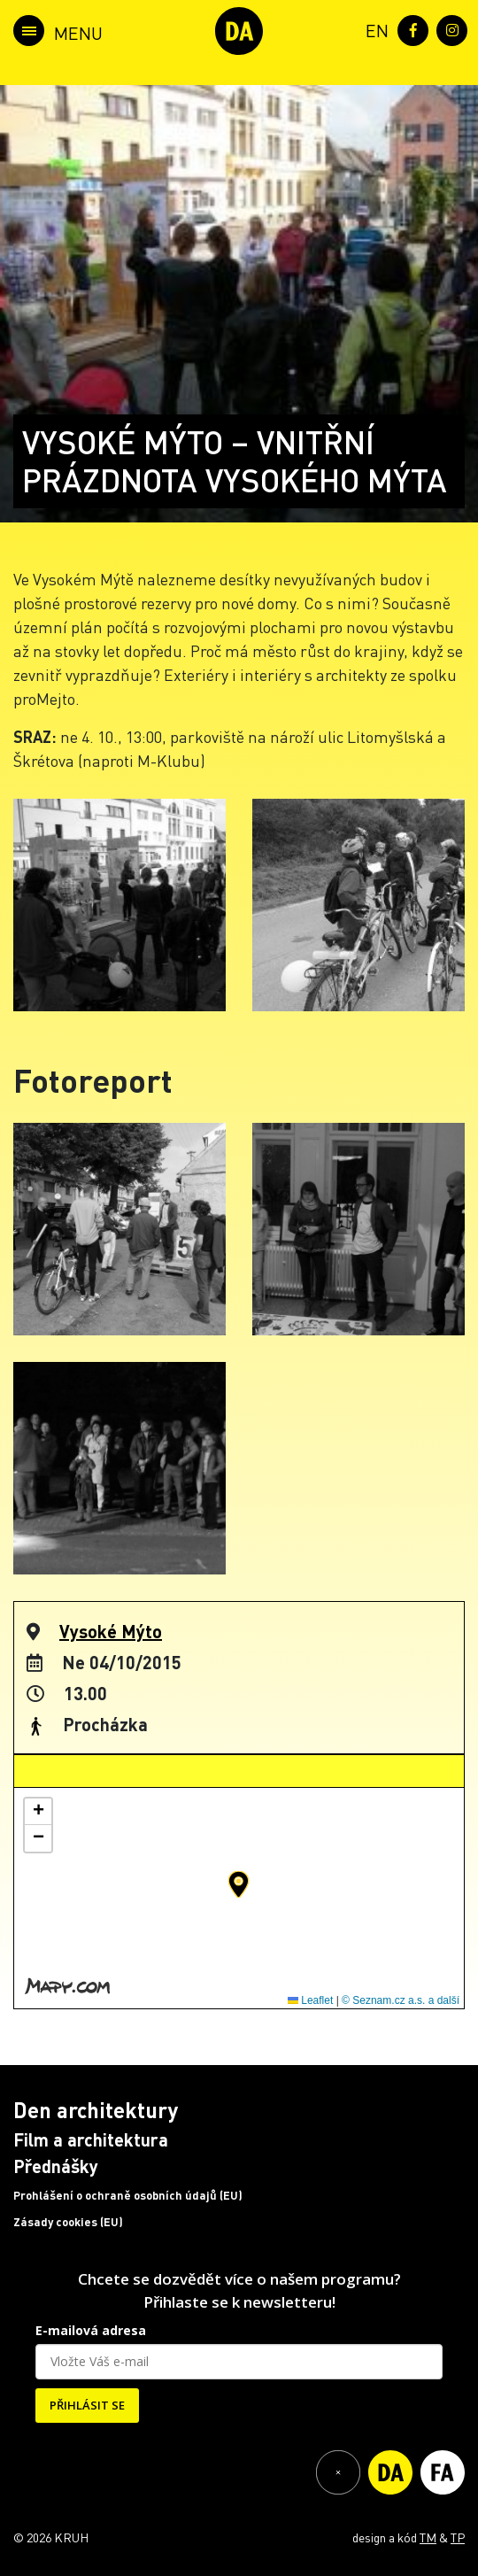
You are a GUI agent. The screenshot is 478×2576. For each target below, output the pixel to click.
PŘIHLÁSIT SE (87, 2405)
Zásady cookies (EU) (68, 2222)
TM (428, 2537)
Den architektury (95, 2109)
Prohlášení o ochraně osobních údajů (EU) (128, 2195)
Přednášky (55, 2166)
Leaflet (310, 2000)
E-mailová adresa (90, 2330)
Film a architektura (90, 2139)
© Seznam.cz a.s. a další (400, 2000)
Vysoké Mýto (110, 1631)
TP (458, 2537)
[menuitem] (373, 29)
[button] (239, 1884)
